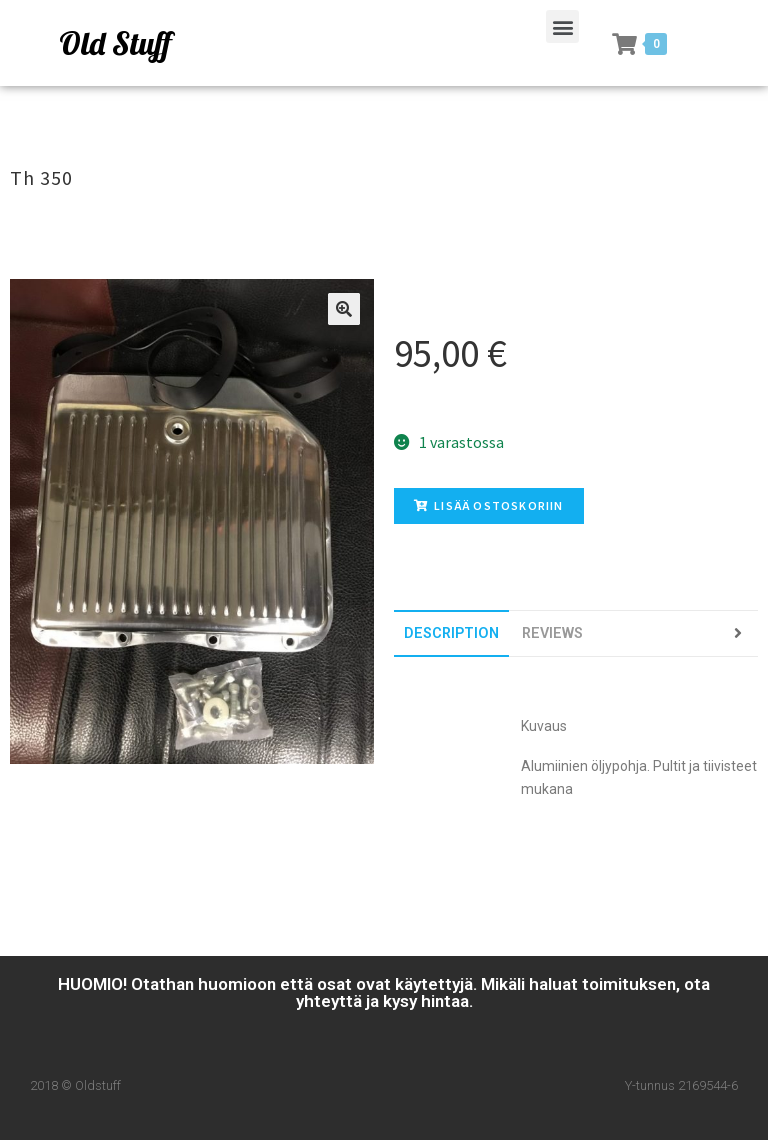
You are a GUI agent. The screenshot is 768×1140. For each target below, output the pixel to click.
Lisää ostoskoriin (489, 505)
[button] (562, 26)
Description (451, 633)
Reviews (552, 633)
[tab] (451, 633)
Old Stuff (115, 43)
